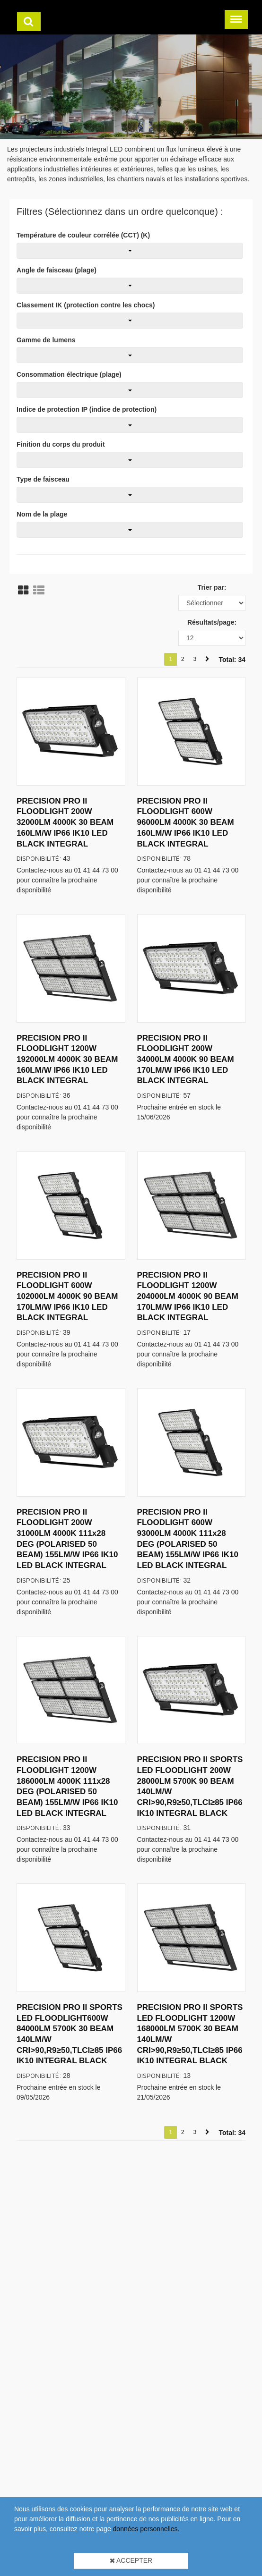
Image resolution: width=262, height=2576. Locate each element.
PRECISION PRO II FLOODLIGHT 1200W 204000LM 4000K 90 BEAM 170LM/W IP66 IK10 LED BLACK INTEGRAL (188, 1296)
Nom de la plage (42, 514)
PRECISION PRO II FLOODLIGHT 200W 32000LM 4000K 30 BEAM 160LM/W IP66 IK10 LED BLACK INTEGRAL (65, 822)
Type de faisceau (43, 479)
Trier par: (212, 587)
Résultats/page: (211, 622)
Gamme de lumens (46, 340)
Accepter (131, 2560)
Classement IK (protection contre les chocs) (86, 305)
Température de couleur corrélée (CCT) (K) (83, 235)
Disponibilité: (39, 858)
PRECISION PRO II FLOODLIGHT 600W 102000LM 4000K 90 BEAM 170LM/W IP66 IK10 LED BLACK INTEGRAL (67, 1296)
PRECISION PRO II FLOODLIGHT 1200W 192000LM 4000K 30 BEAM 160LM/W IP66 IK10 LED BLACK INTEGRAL (67, 1059)
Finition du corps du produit (61, 444)
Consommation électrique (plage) (69, 374)
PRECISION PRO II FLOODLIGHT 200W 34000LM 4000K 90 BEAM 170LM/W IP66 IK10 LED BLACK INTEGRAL (185, 1059)
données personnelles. (146, 2529)
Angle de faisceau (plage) (56, 270)
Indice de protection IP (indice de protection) (87, 409)
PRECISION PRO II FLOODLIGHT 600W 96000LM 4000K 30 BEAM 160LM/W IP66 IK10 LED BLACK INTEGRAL (185, 822)
